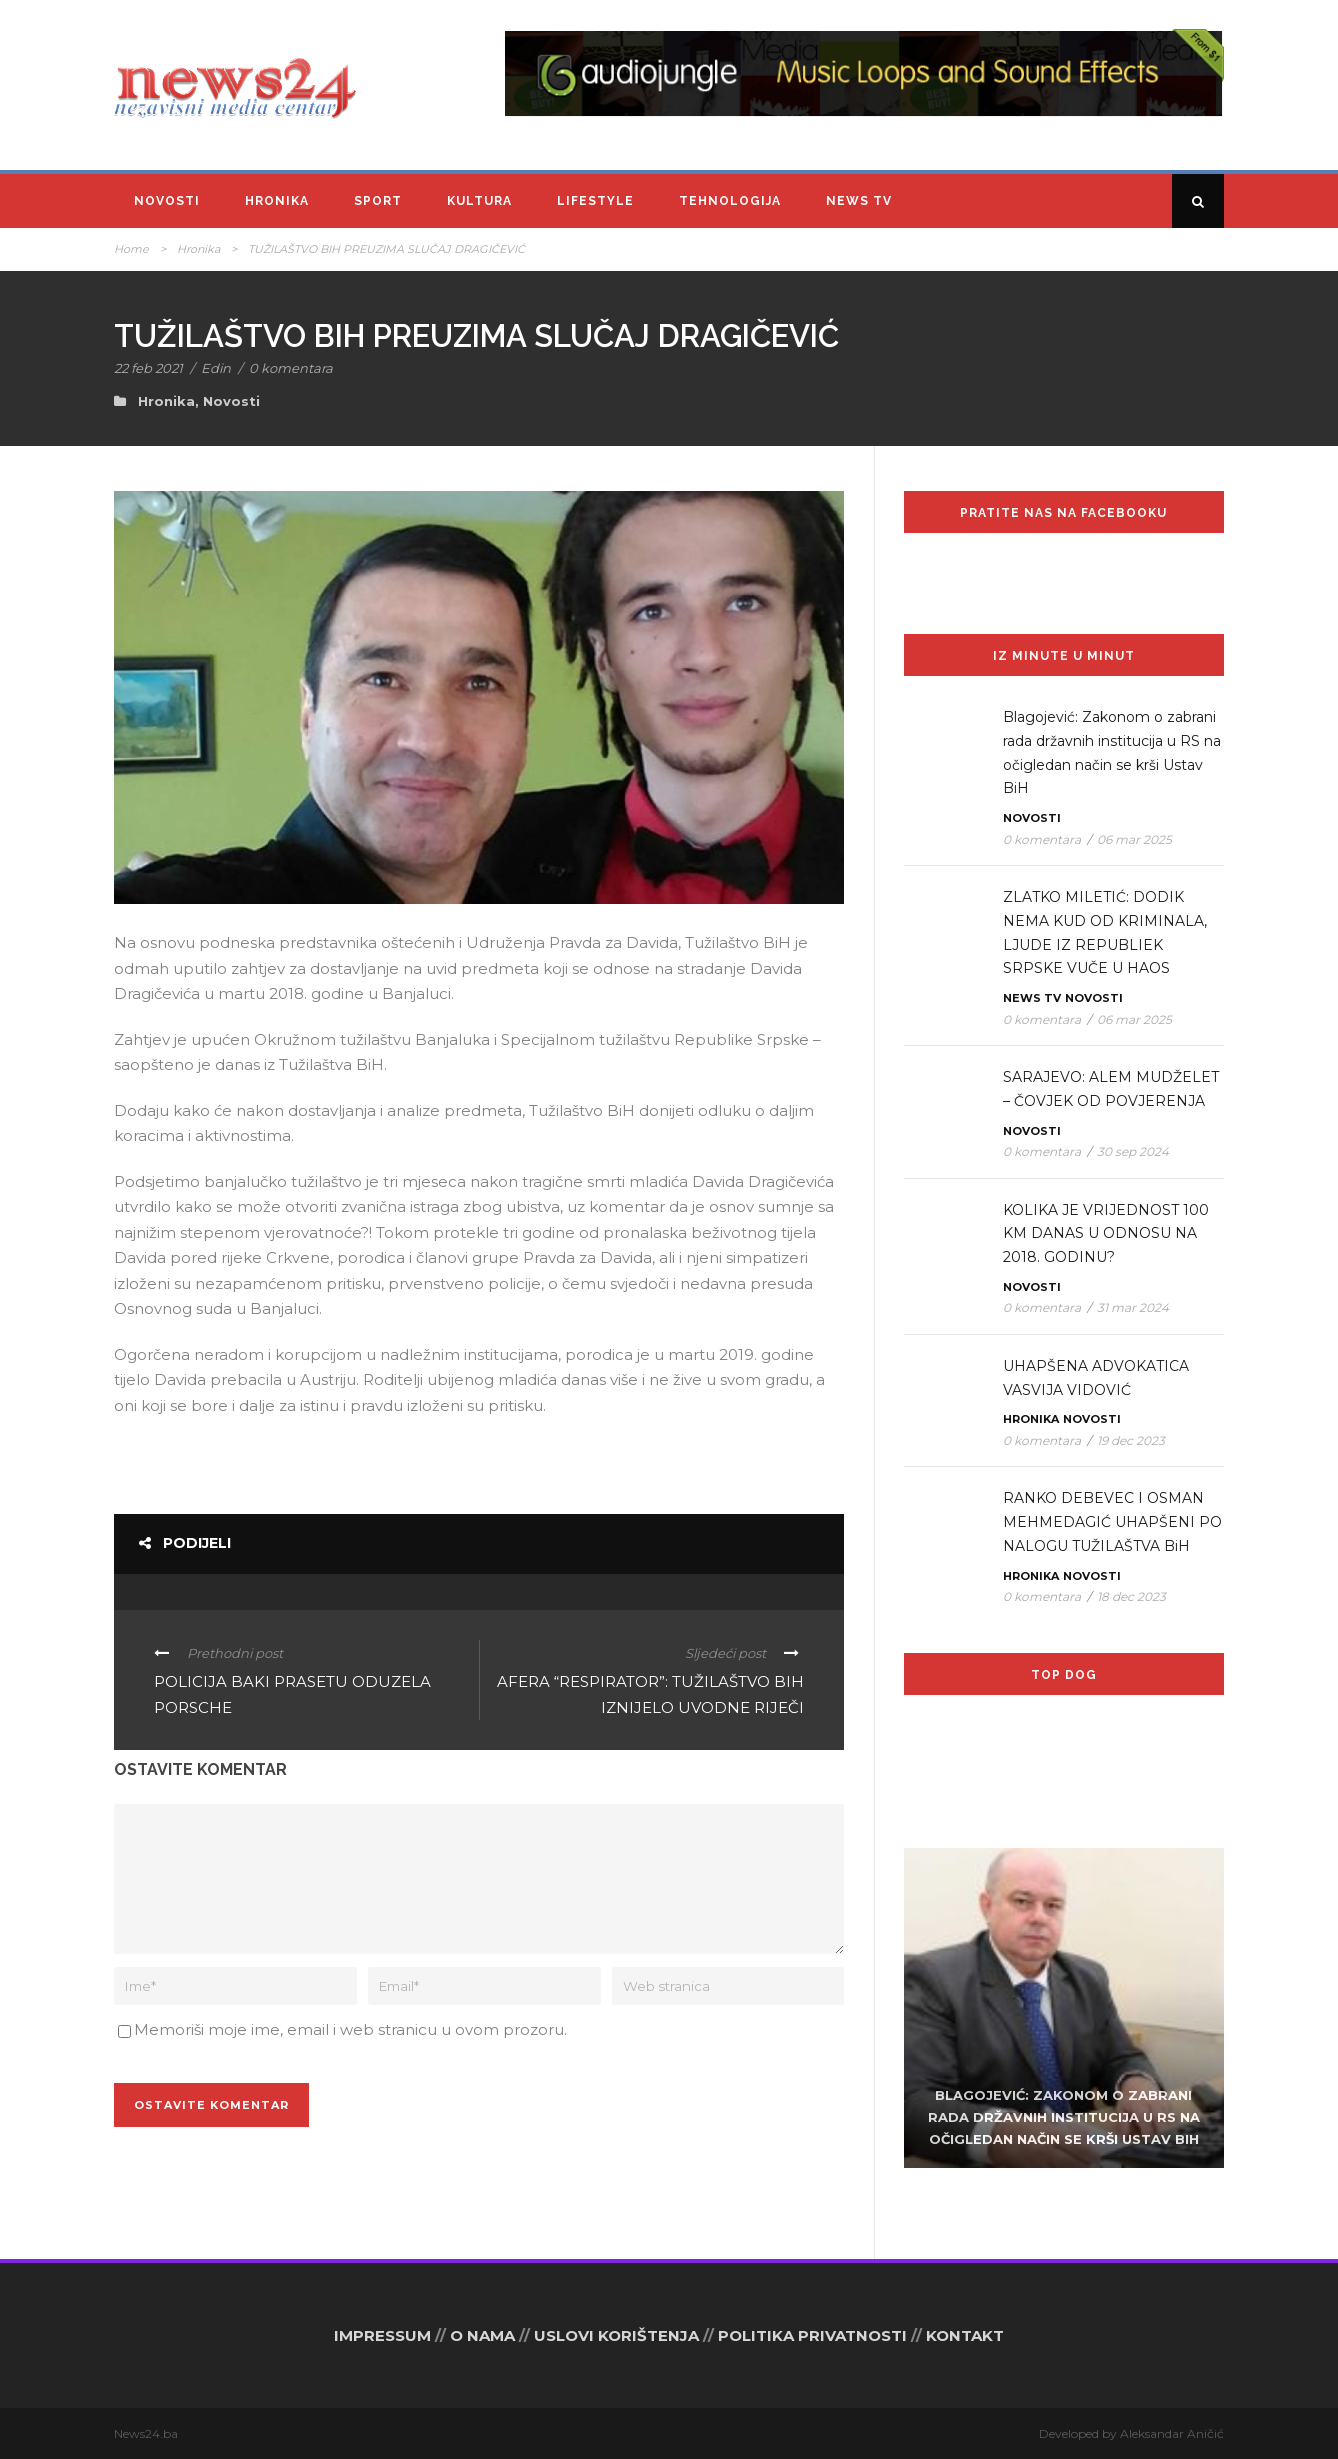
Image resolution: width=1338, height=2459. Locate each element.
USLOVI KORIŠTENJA (616, 2335)
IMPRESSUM (382, 2335)
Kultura (479, 201)
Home (131, 249)
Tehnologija (730, 201)
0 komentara (291, 368)
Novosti (167, 201)
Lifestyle (595, 201)
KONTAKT (965, 2335)
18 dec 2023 (1131, 1596)
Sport (378, 201)
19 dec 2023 (1131, 1440)
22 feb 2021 (148, 368)
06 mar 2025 (1134, 839)
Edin (216, 368)
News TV (859, 201)
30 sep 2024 (1133, 1151)
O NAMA (482, 2335)
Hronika (277, 201)
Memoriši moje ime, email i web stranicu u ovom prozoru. (350, 2029)
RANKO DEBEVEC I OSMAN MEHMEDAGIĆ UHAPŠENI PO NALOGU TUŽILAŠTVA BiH (1112, 1522)
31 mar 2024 (1133, 1307)
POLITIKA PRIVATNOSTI (812, 2335)
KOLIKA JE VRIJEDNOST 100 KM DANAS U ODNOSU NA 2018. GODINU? (1106, 1234)
